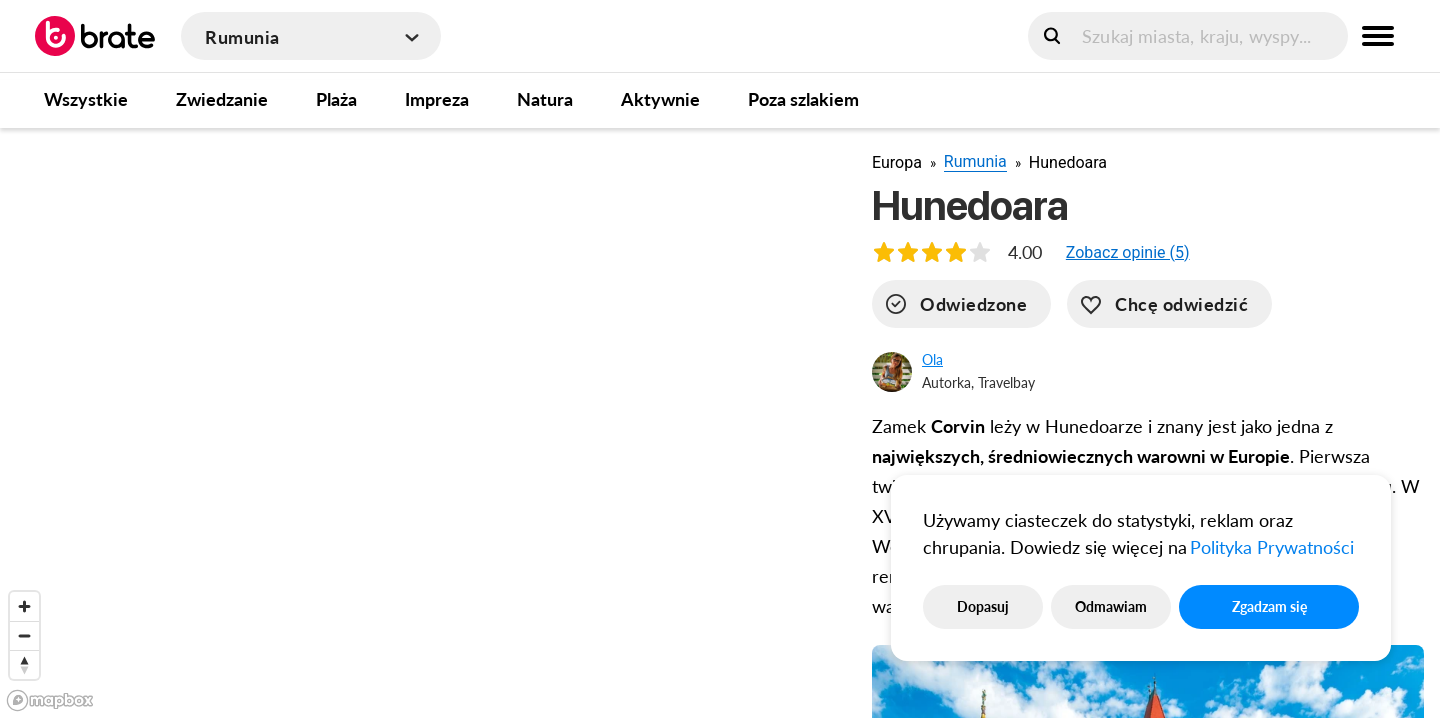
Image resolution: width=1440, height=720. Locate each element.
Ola (932, 359)
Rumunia (975, 161)
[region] (420, 423)
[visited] (961, 304)
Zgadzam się (1269, 606)
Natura (545, 99)
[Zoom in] (24, 606)
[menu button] (1378, 36)
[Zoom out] (24, 635)
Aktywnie (660, 99)
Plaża (336, 99)
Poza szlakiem (803, 99)
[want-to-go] (1169, 304)
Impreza (437, 99)
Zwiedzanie (222, 99)
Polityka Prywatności (1272, 547)
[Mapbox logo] (50, 700)
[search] (1188, 36)
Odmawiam (1111, 606)
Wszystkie (86, 99)
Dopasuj (983, 606)
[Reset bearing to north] (24, 664)
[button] (1128, 252)
